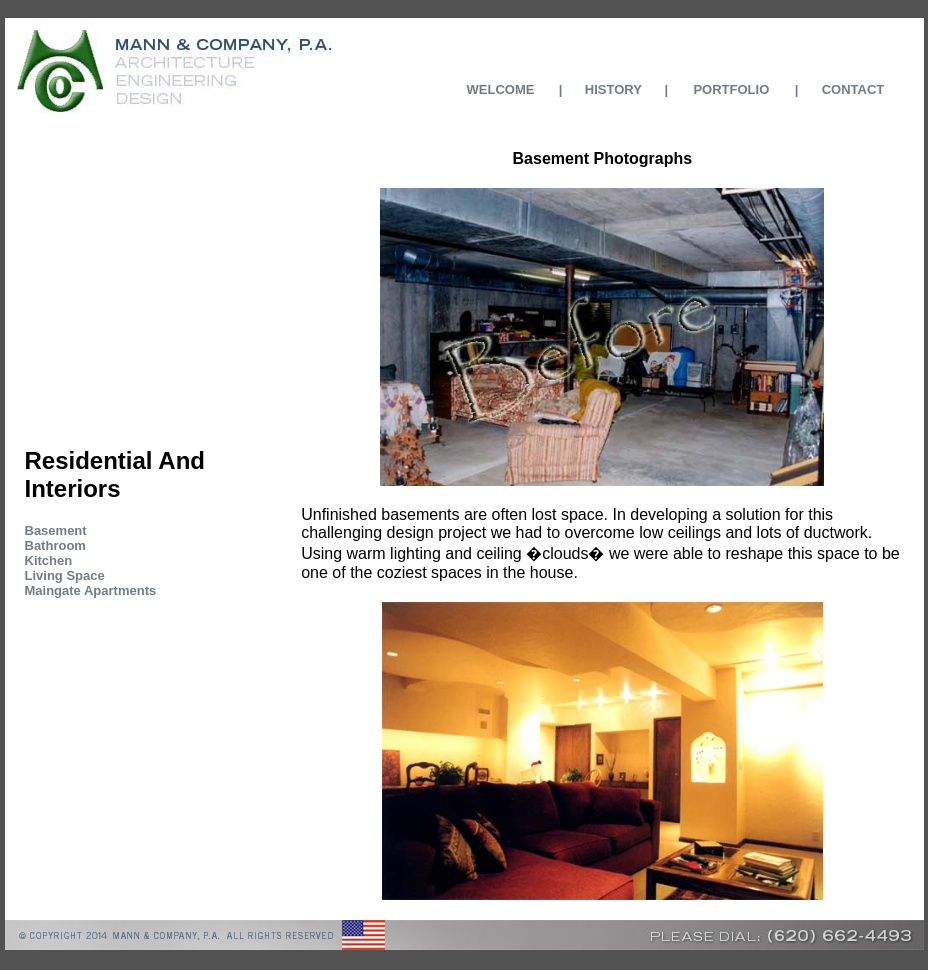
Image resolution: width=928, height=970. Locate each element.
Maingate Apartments (91, 590)
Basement (56, 530)
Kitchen (49, 560)
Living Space (65, 575)
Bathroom (55, 545)
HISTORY (613, 89)
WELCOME (501, 89)
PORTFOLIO (731, 89)
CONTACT (853, 89)
